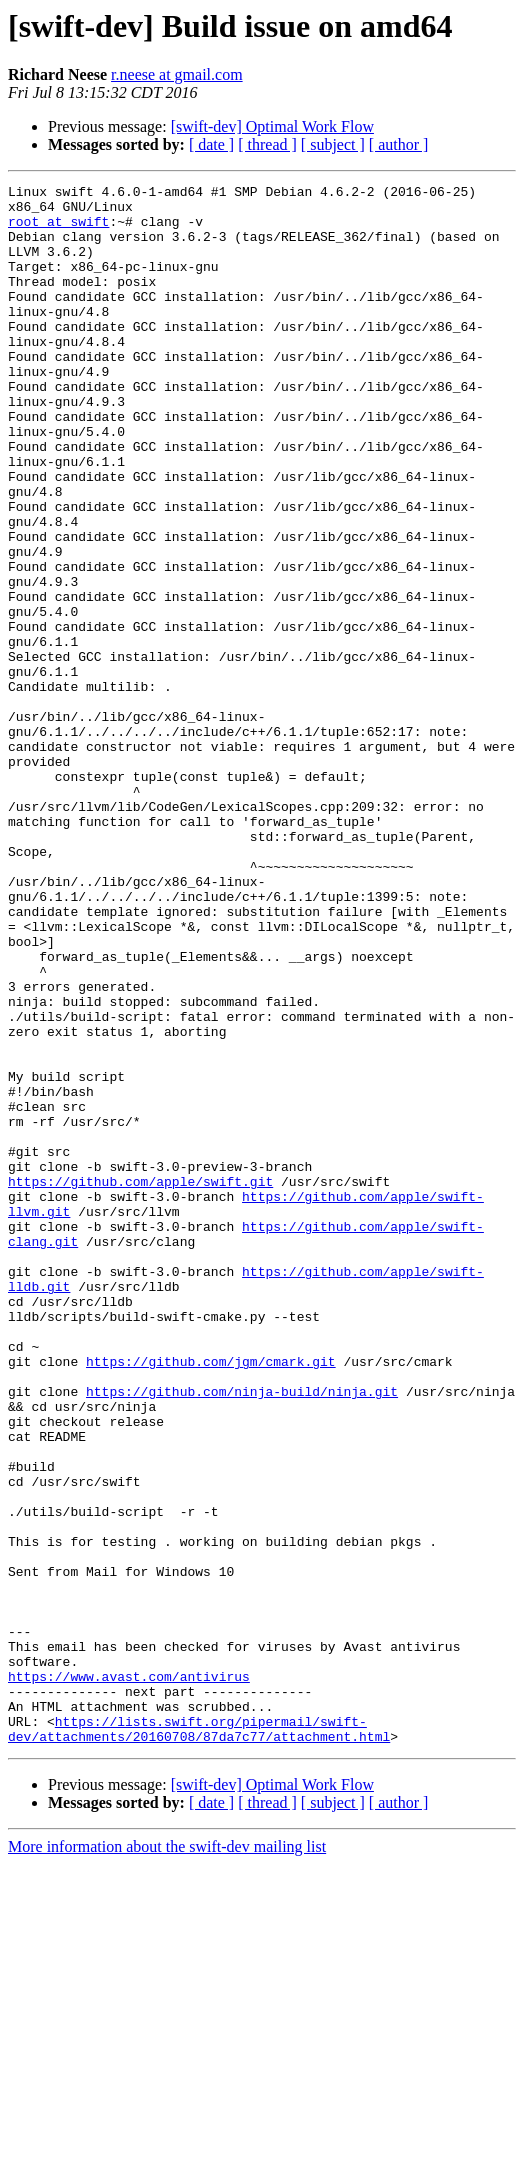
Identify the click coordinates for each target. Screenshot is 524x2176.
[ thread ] (267, 144)
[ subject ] (333, 144)
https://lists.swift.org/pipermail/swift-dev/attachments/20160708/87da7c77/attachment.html (199, 2039)
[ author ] (399, 144)
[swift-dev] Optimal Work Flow (272, 126)
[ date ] (211, 144)
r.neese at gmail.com (177, 74)
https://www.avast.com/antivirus (129, 1976)
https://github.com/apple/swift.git (140, 1382)
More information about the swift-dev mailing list (167, 2158)
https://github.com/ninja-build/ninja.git (242, 1634)
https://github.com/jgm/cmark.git (211, 1598)
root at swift (58, 230)
